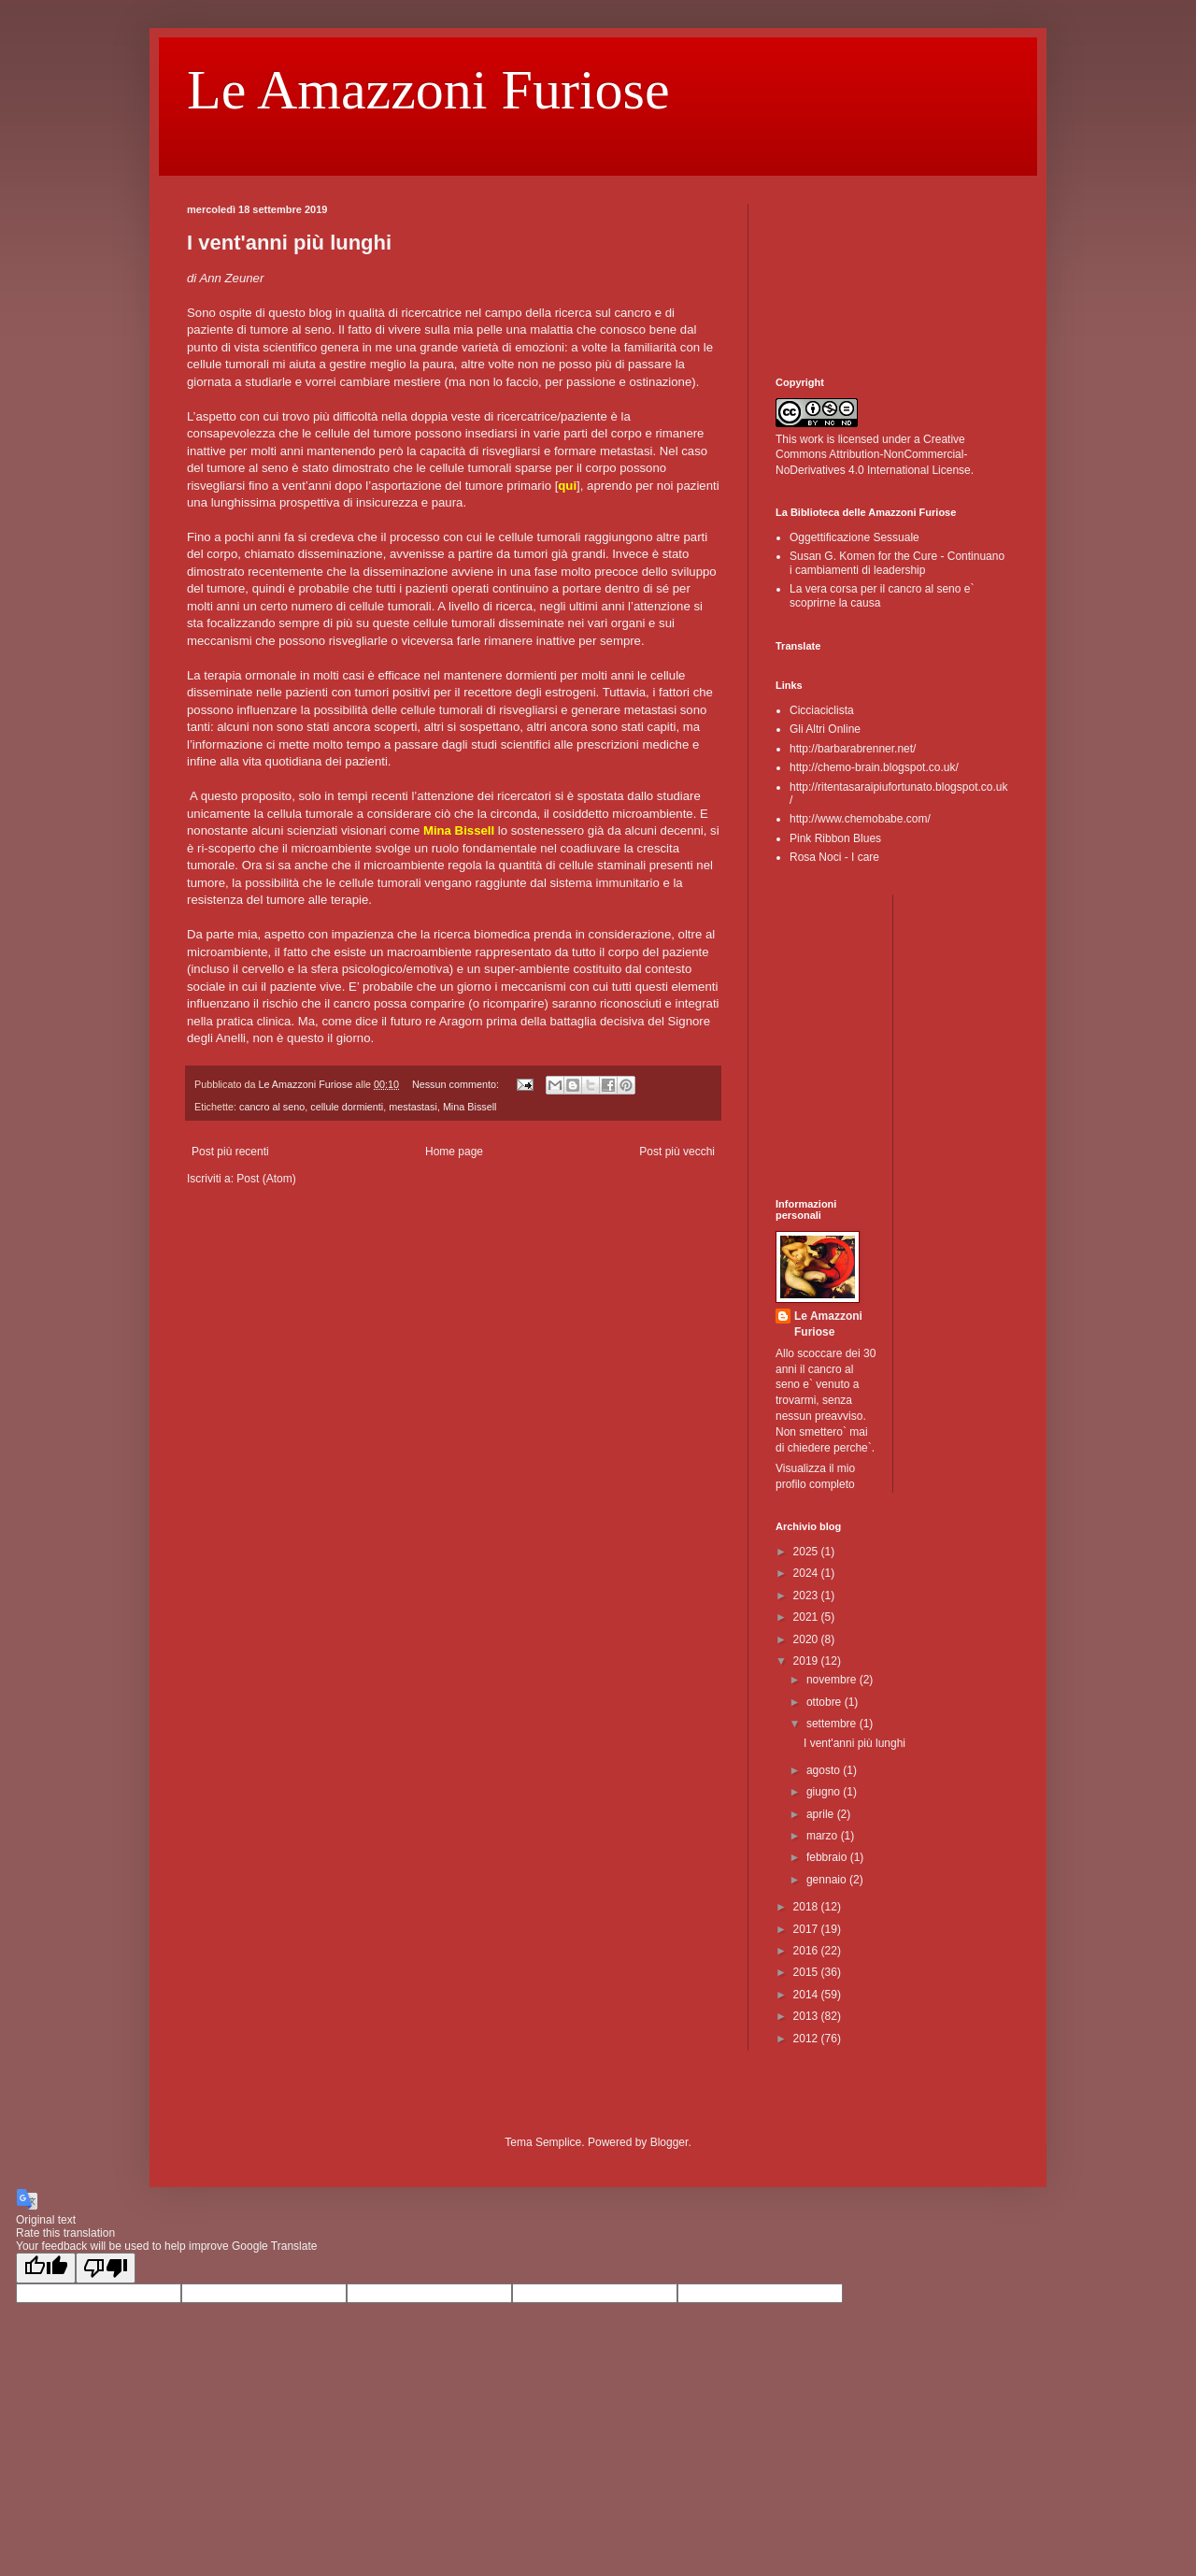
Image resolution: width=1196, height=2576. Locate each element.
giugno (824, 1791)
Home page (454, 1151)
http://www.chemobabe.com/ (860, 818)
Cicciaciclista (822, 710)
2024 (807, 1573)
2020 (807, 1639)
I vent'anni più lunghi (289, 242)
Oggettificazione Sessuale (854, 537)
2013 (807, 2016)
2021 (807, 1617)
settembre (833, 1723)
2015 (807, 1972)
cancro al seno (272, 1106)
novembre (833, 1679)
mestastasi (413, 1106)
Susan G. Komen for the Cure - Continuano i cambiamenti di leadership (897, 563)
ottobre (825, 1702)
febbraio (828, 1857)
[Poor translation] (105, 2268)
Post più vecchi (677, 1151)
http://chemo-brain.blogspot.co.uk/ (874, 767)
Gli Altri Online (825, 729)
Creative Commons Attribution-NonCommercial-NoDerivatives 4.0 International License (873, 455)
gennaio (827, 1879)
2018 (807, 1906)
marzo (823, 1835)
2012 (807, 2038)
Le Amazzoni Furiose (428, 90)
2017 (807, 1929)
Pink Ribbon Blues (835, 838)
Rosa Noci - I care (834, 857)
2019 (807, 1660)
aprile (821, 1814)
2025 (807, 1551)
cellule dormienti (346, 1106)
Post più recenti (230, 1151)
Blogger (669, 2142)
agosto (824, 1770)
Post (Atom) (265, 1178)
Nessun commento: (457, 1084)
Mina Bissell (470, 1106)
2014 (807, 1994)
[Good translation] (46, 2268)
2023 (807, 1595)
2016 (807, 1950)
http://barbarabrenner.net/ (853, 748)
